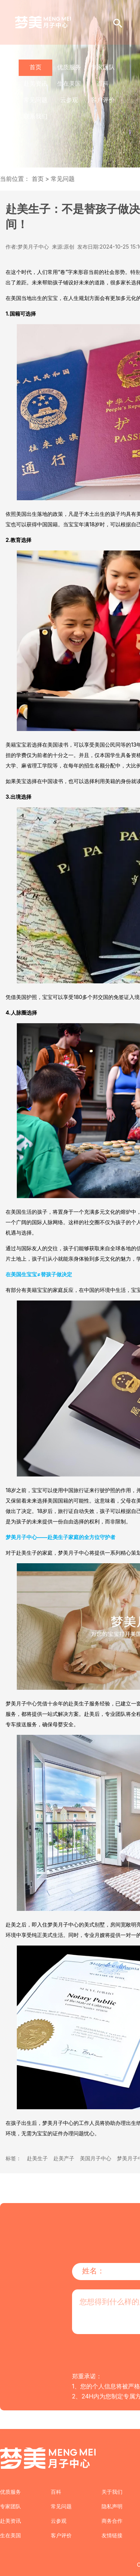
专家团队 (103, 67)
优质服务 (69, 67)
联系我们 (35, 116)
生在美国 (69, 83)
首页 (35, 67)
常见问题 (35, 99)
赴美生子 (37, 2158)
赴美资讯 (35, 83)
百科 (103, 83)
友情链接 (112, 2535)
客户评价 (103, 99)
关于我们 (112, 2492)
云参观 (69, 99)
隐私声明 (112, 2506)
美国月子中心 (95, 2158)
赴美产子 (63, 2158)
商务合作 (112, 2521)
